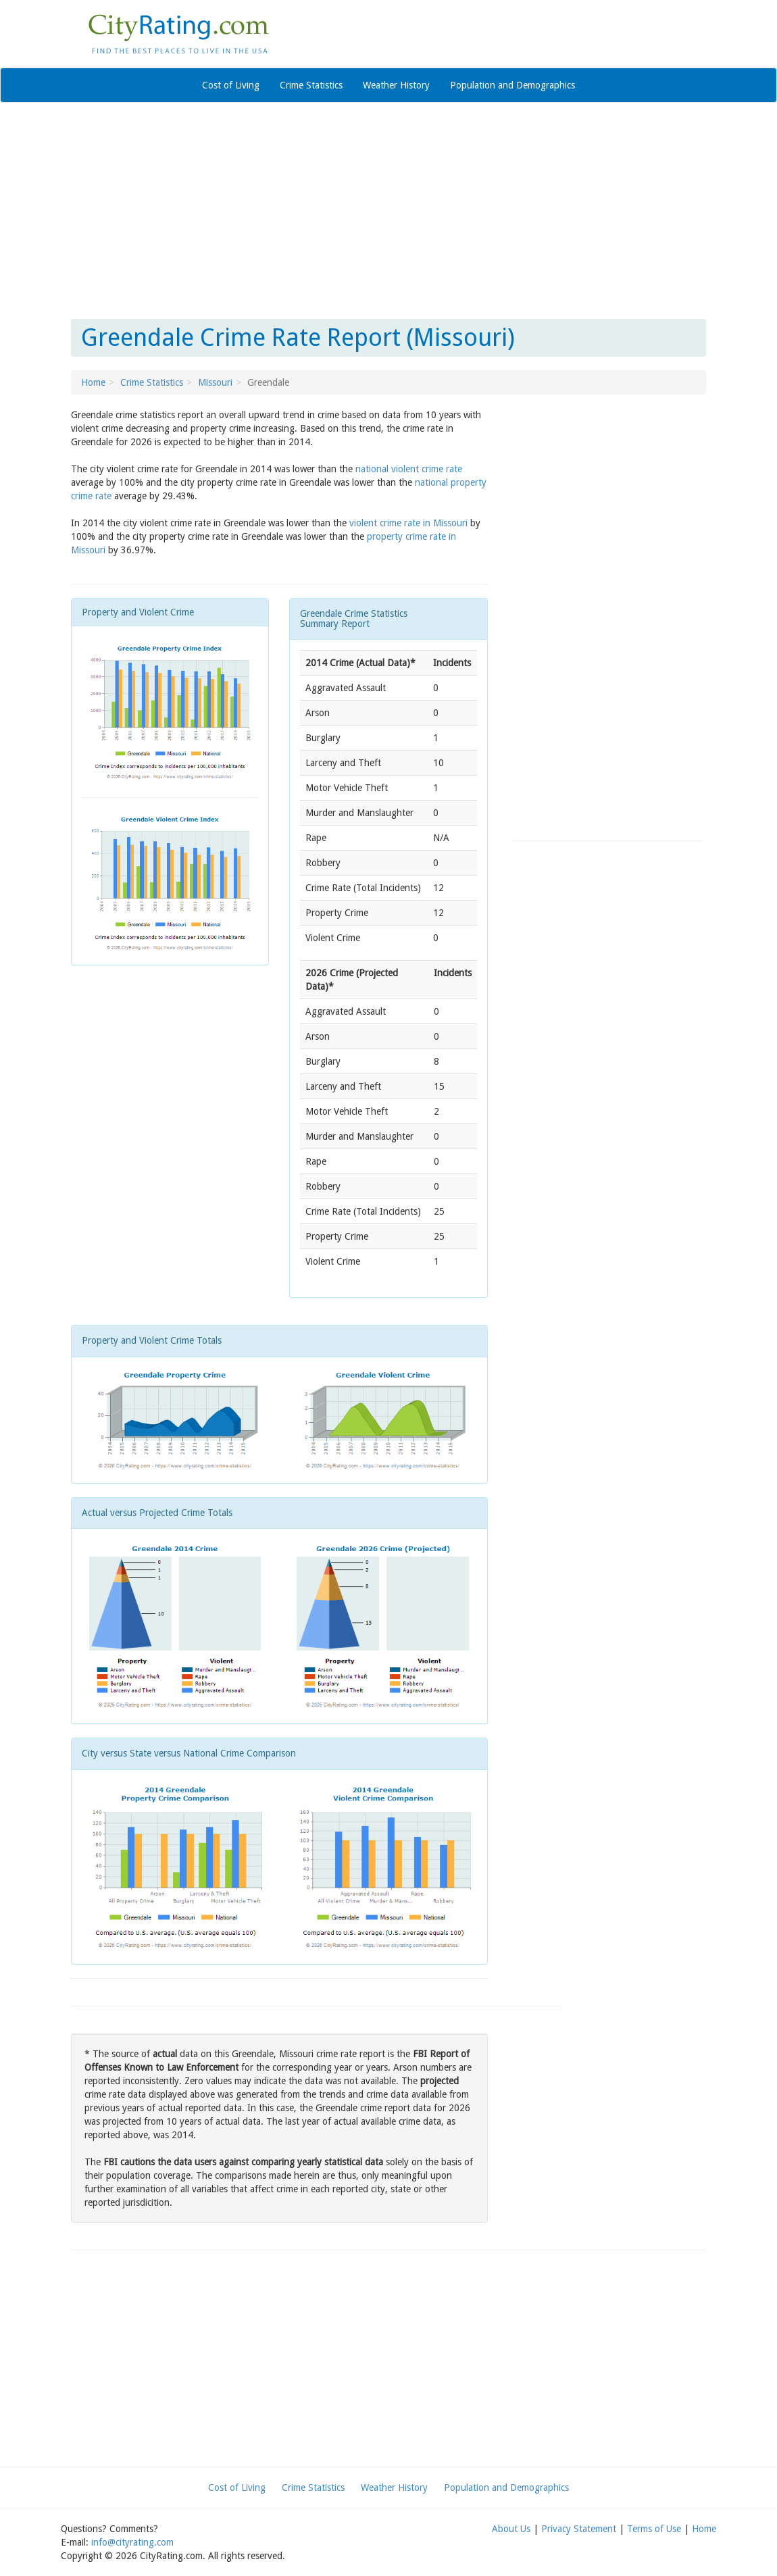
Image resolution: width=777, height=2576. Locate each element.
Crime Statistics (311, 85)
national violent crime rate (408, 468)
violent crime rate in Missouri (408, 522)
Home (93, 382)
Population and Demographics (512, 85)
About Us (511, 2528)
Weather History (396, 85)
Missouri (215, 382)
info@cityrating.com (132, 2542)
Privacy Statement (578, 2528)
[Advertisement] (388, 210)
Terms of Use (654, 2528)
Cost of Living (230, 85)
